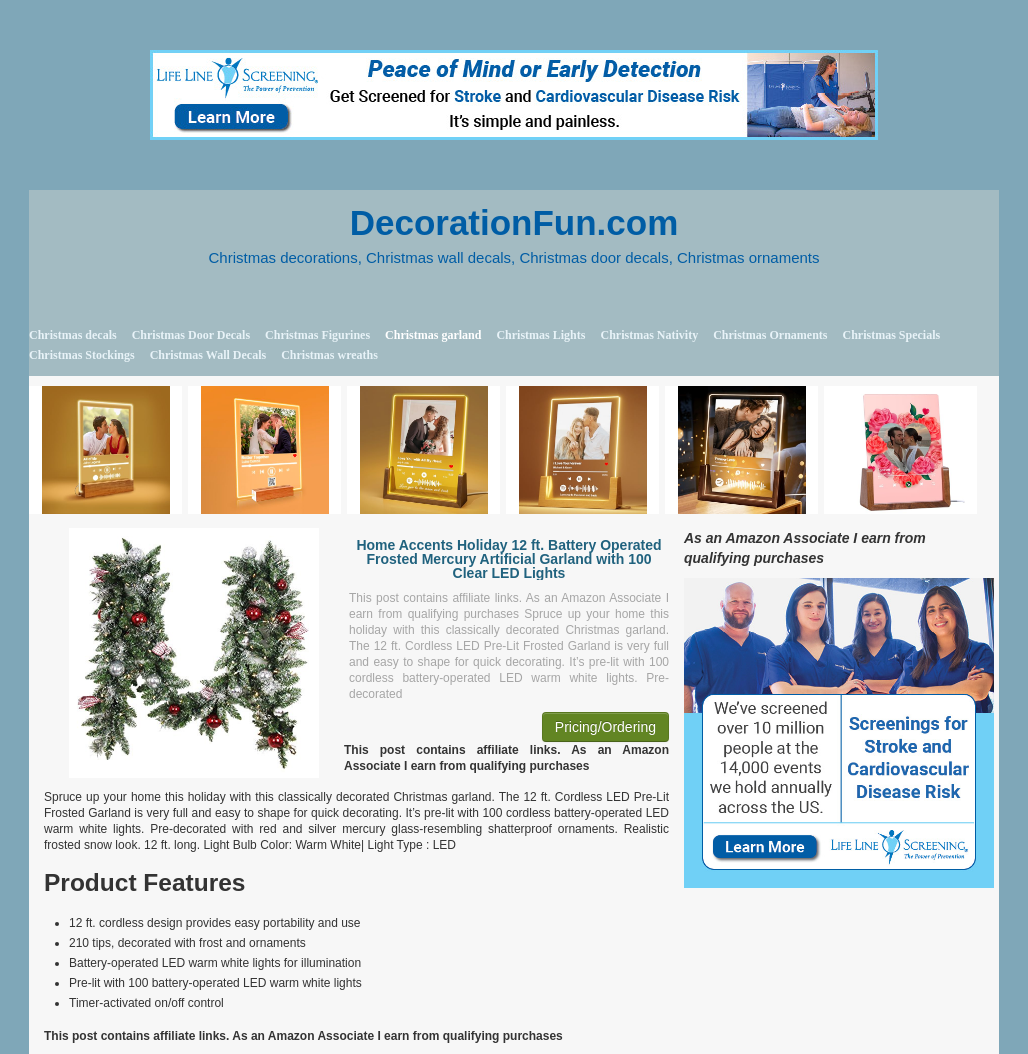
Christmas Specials (891, 335)
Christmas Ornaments (770, 335)
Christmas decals (73, 335)
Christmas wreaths (329, 355)
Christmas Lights (540, 335)
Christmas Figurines (317, 335)
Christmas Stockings (82, 355)
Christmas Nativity (649, 335)
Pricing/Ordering (605, 727)
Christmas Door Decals (191, 335)
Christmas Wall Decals (208, 355)
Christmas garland (433, 335)
